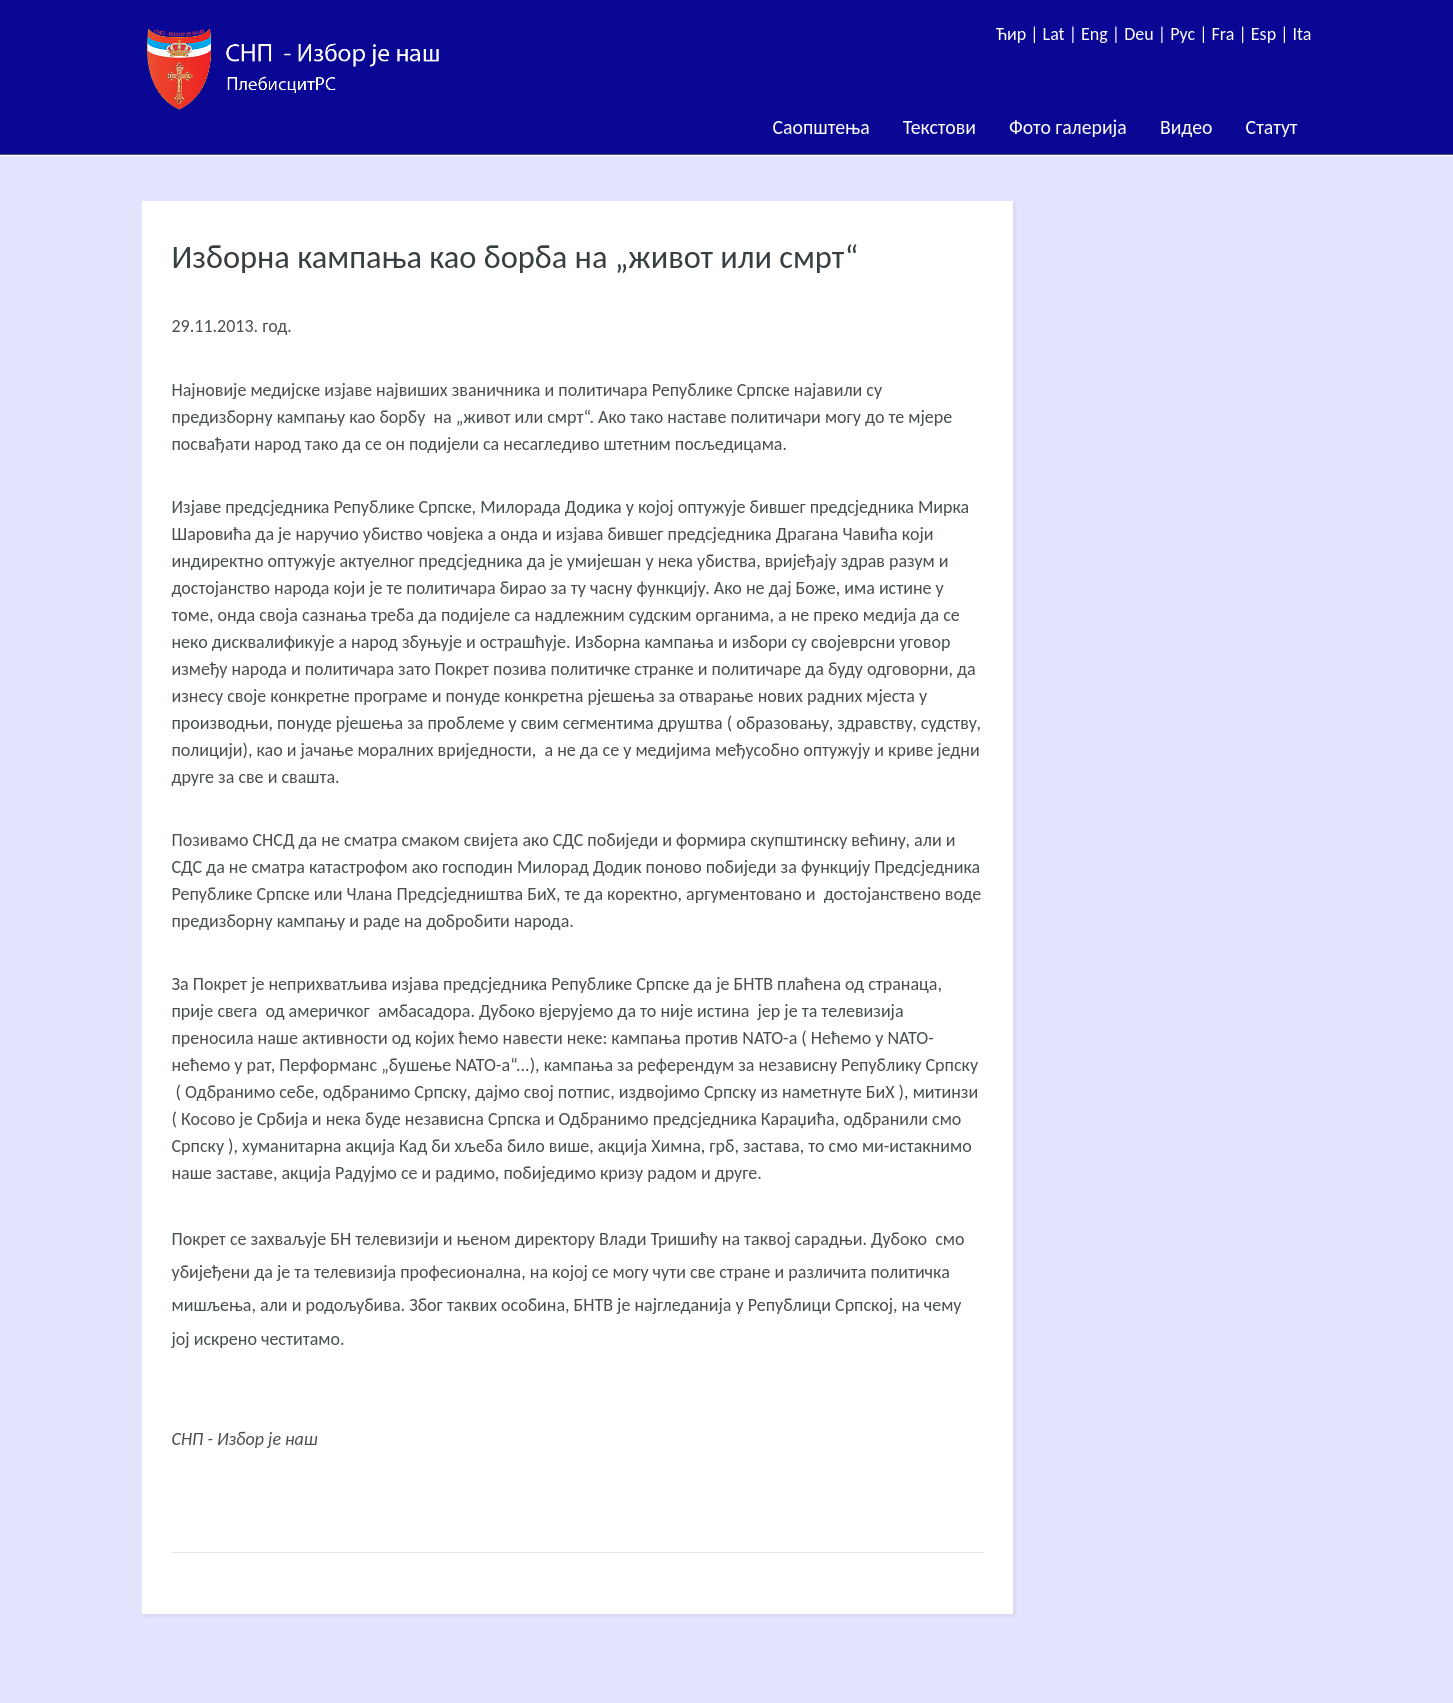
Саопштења (821, 127)
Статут (1272, 127)
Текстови (939, 127)
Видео (1186, 127)
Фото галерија (1068, 127)
